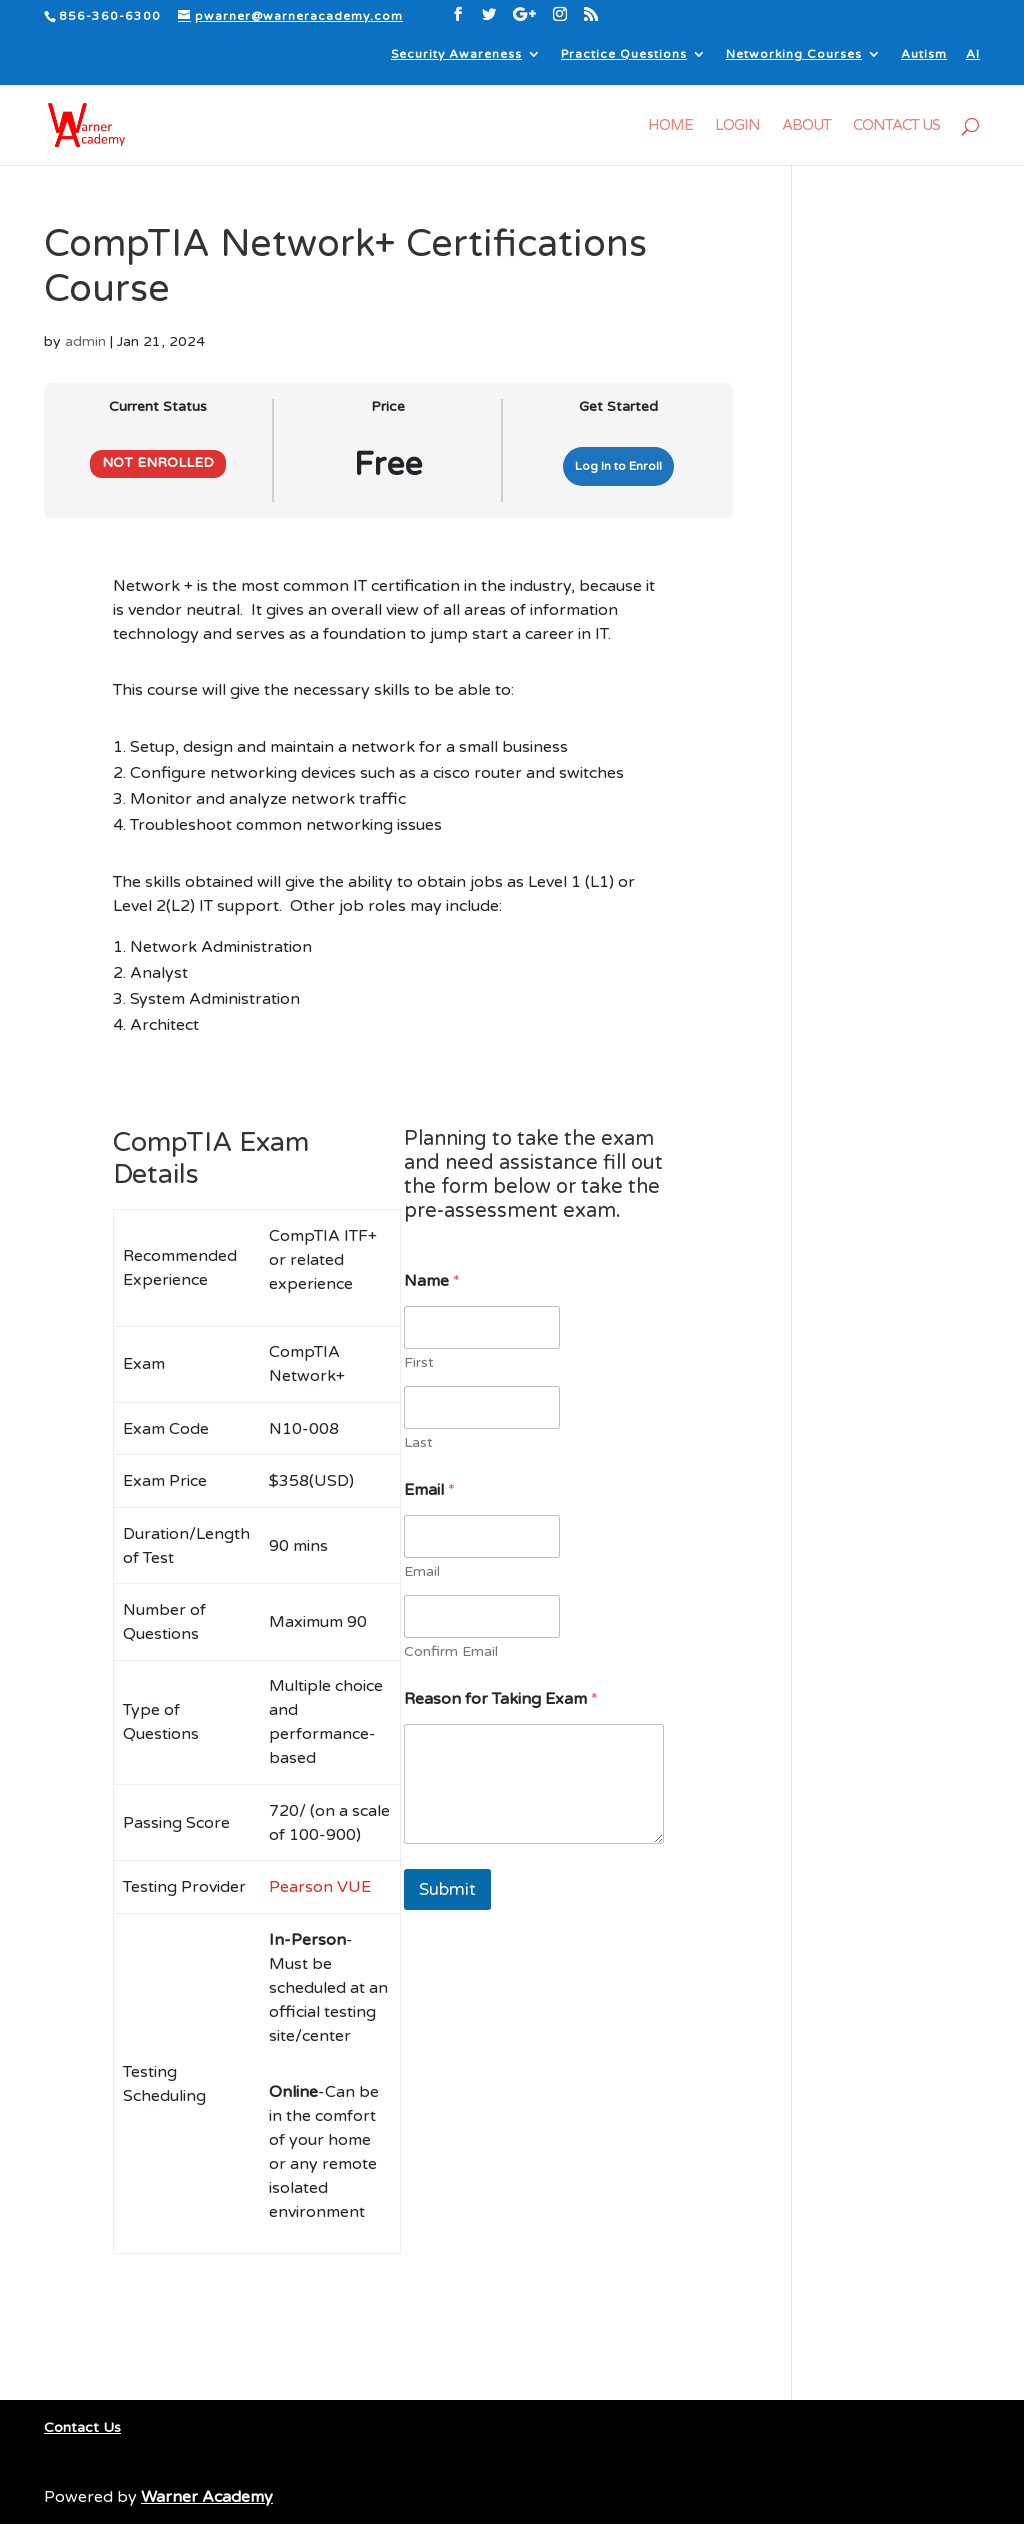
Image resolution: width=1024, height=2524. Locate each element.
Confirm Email (451, 1651)
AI (973, 54)
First (419, 1362)
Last (418, 1442)
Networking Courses (794, 54)
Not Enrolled (158, 463)
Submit (447, 1889)
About (806, 126)
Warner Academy (207, 2497)
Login (737, 126)
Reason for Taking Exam (501, 1699)
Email (422, 1571)
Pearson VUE (320, 1887)
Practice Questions (624, 54)
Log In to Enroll (618, 466)
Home (670, 126)
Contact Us (896, 126)
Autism (924, 54)
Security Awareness (456, 54)
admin (85, 341)
